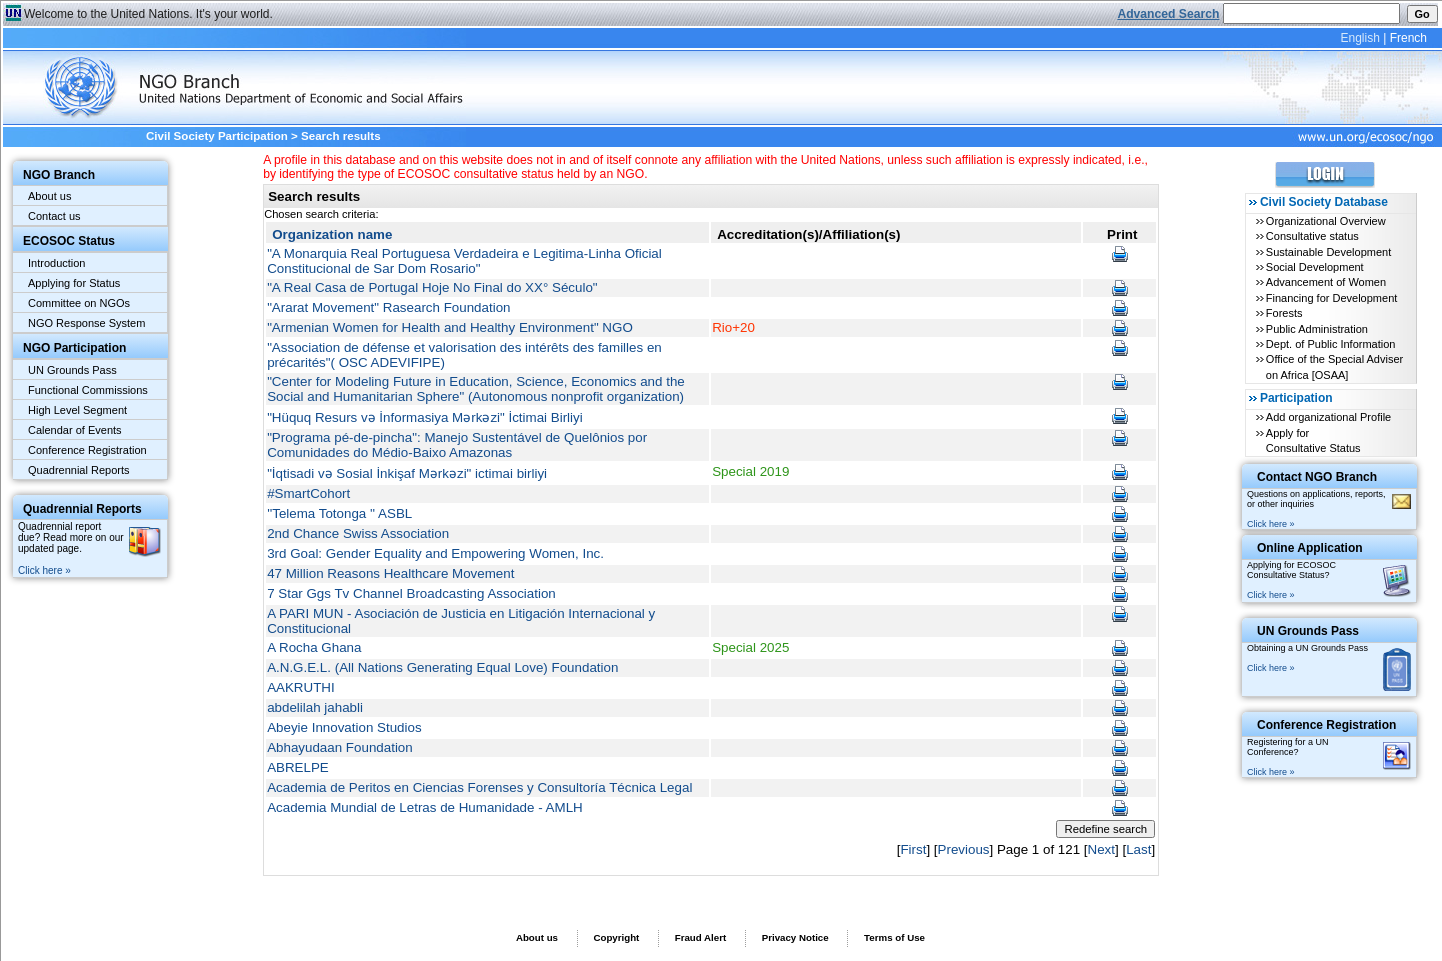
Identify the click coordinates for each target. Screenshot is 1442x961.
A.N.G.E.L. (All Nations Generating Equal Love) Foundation (442, 667)
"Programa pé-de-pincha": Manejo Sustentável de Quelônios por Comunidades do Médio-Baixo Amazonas (457, 445)
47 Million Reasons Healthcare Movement (390, 573)
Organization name (332, 234)
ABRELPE (298, 767)
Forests (1284, 313)
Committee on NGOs (79, 303)
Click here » (44, 570)
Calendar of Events (75, 430)
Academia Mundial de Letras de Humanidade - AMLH (425, 807)
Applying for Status (74, 283)
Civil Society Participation (217, 136)
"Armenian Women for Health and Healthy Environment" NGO (450, 327)
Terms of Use (894, 937)
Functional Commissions (88, 390)
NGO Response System (86, 323)
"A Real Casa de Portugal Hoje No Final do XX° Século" (432, 287)
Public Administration (1317, 329)
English (1359, 38)
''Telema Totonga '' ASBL (339, 513)
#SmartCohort (308, 493)
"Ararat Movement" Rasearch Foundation (388, 307)
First (913, 849)
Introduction (56, 263)
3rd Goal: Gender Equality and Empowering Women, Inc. (435, 553)
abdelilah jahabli (315, 707)
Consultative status (1312, 236)
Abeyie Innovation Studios (344, 727)
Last (1138, 849)
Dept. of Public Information (1331, 344)
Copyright (616, 937)
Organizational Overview (1326, 221)
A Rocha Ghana (314, 647)
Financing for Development (1331, 298)
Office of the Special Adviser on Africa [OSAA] (1334, 366)
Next (1101, 849)
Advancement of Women (1326, 282)
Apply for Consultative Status (1313, 440)
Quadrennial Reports (79, 470)
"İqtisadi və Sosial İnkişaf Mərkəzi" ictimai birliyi (407, 473)
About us (49, 196)
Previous (964, 849)
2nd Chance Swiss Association (358, 533)
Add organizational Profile (1328, 417)
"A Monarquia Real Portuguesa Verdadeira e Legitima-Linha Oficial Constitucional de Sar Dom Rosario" (464, 261)
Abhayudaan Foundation (340, 747)
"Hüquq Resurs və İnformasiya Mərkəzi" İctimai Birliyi (425, 417)
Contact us (54, 216)
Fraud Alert (700, 937)
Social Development (1315, 267)
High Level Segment (77, 410)
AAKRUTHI (301, 687)
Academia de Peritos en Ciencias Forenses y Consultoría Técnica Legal (479, 787)
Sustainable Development (1328, 252)
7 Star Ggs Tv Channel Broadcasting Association (411, 593)
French (1408, 38)
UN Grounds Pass (72, 370)
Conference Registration (87, 450)
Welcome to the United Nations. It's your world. (148, 14)
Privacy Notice (795, 937)
